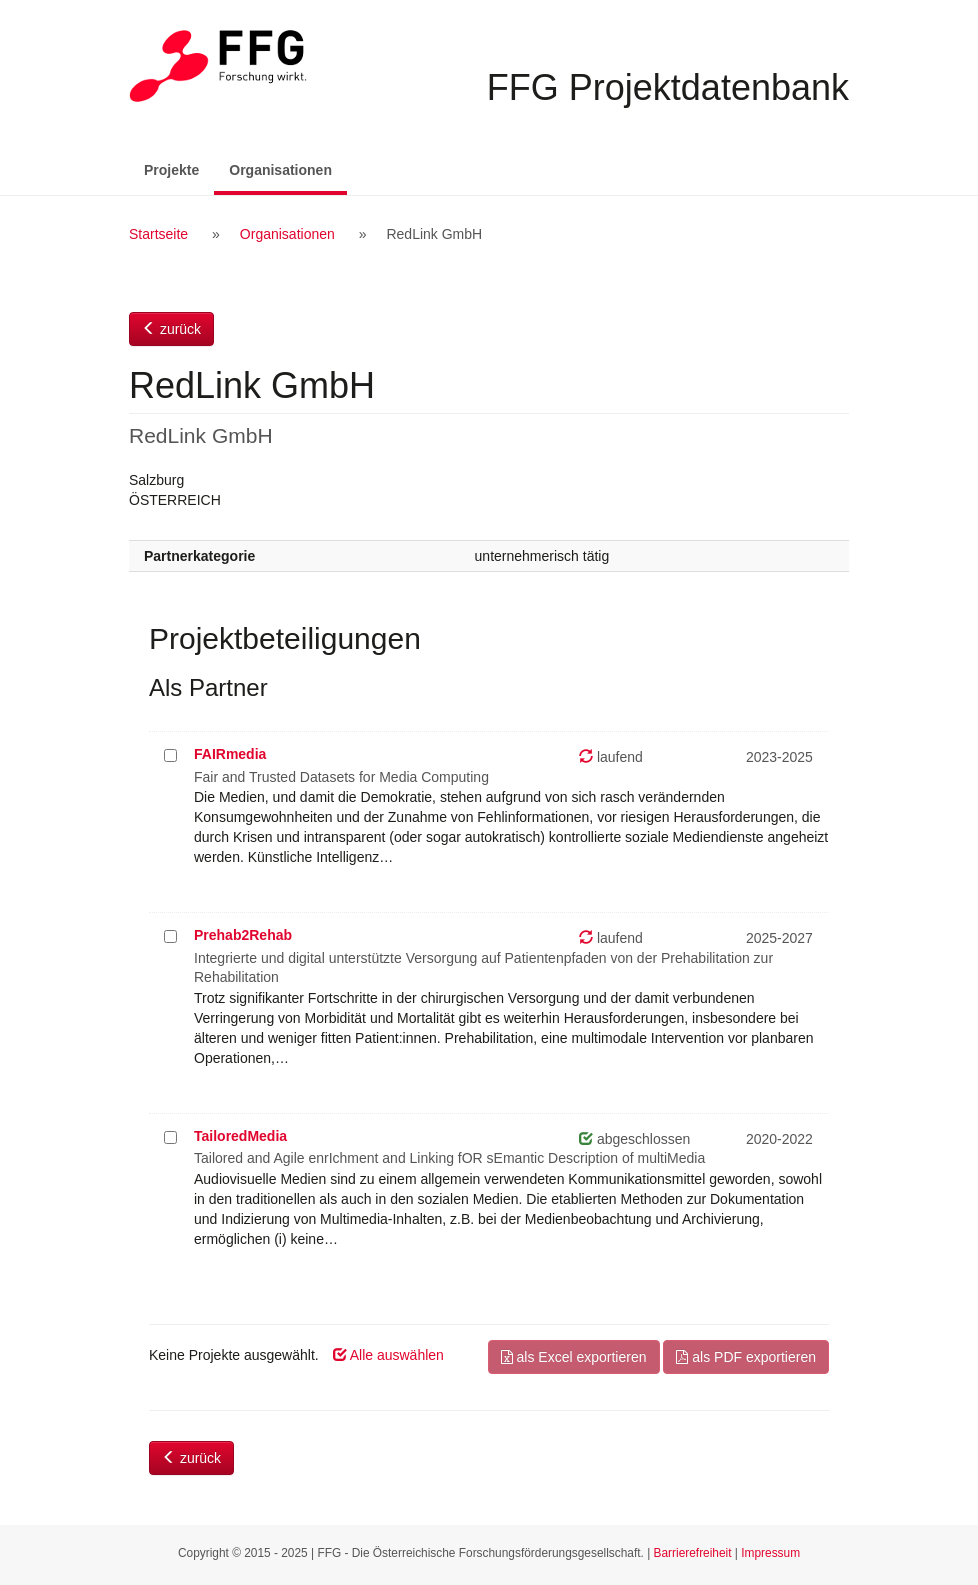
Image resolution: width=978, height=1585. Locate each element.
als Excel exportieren (574, 1357)
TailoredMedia (240, 1136)
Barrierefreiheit (693, 1553)
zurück (171, 329)
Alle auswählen (388, 1355)
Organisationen (288, 168)
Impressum (770, 1553)
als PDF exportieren (746, 1357)
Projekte (171, 170)
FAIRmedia (230, 754)
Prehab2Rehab (243, 935)
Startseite (158, 234)
